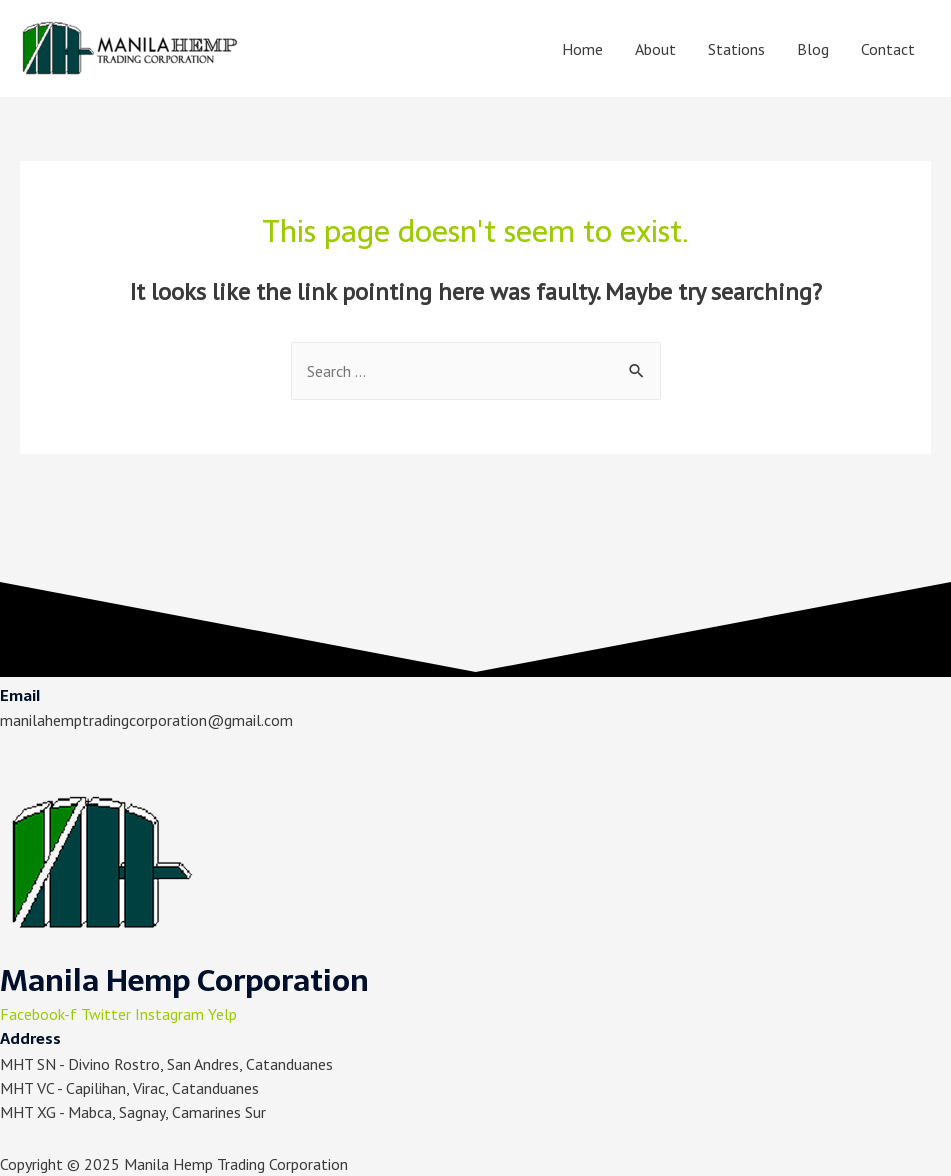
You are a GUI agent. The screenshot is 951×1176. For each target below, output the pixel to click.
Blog (813, 49)
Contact (888, 49)
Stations (736, 49)
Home (582, 49)
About (655, 49)
